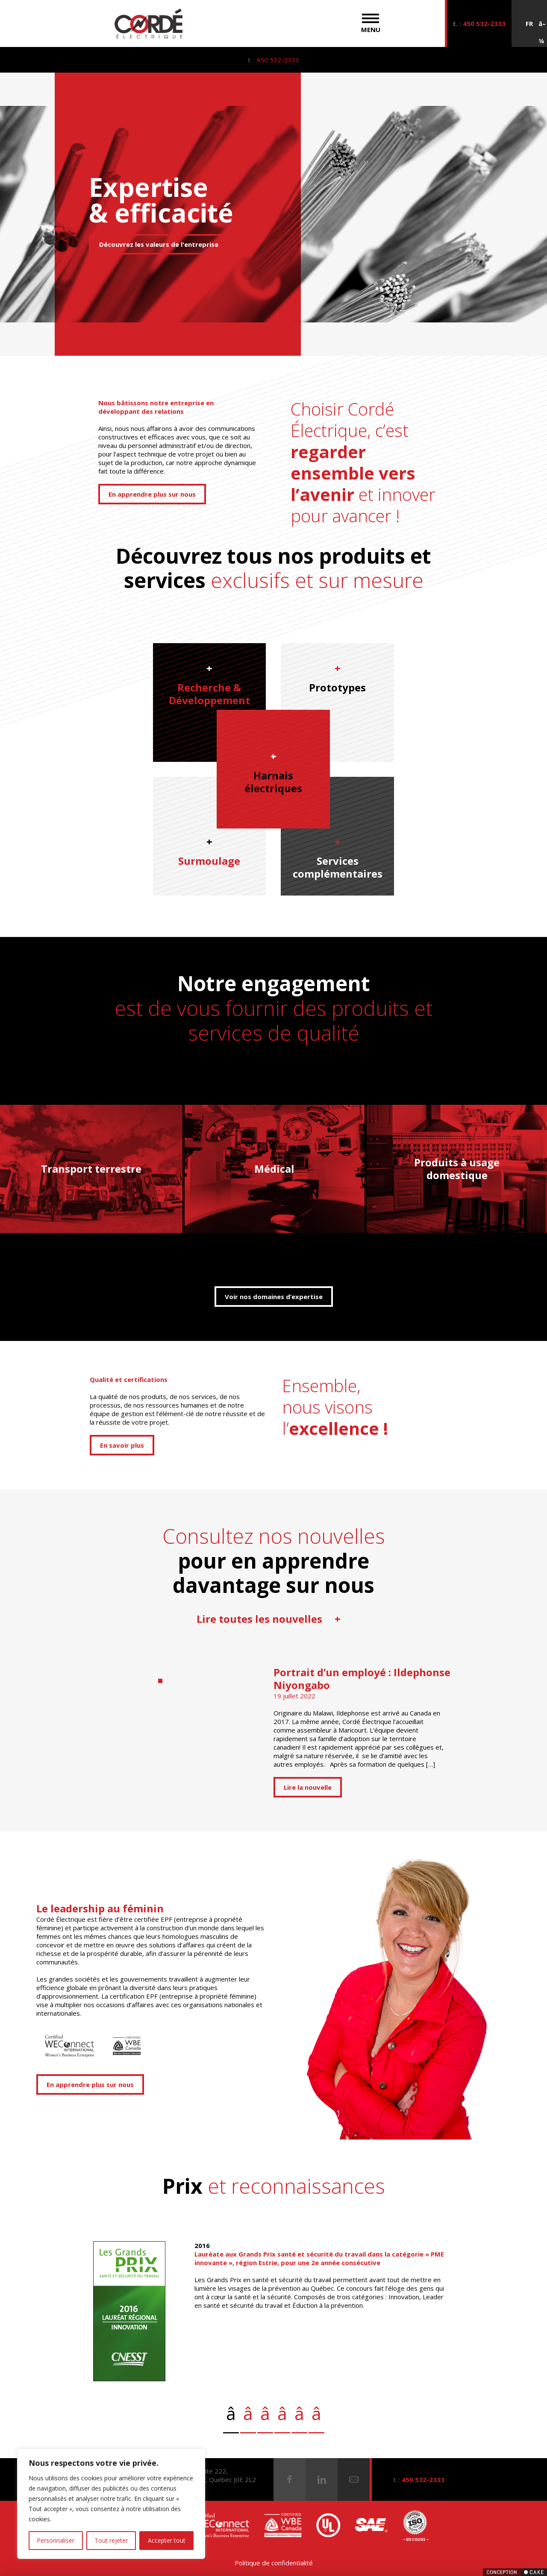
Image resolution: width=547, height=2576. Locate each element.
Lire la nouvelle (308, 1787)
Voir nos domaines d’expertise (274, 1296)
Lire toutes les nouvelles (269, 1619)
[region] (111, 2504)
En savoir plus (122, 1445)
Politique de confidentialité (274, 2562)
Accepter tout (166, 2540)
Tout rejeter (111, 2540)
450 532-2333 (484, 23)
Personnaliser (55, 2540)
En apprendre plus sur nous (152, 494)
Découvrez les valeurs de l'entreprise (158, 244)
